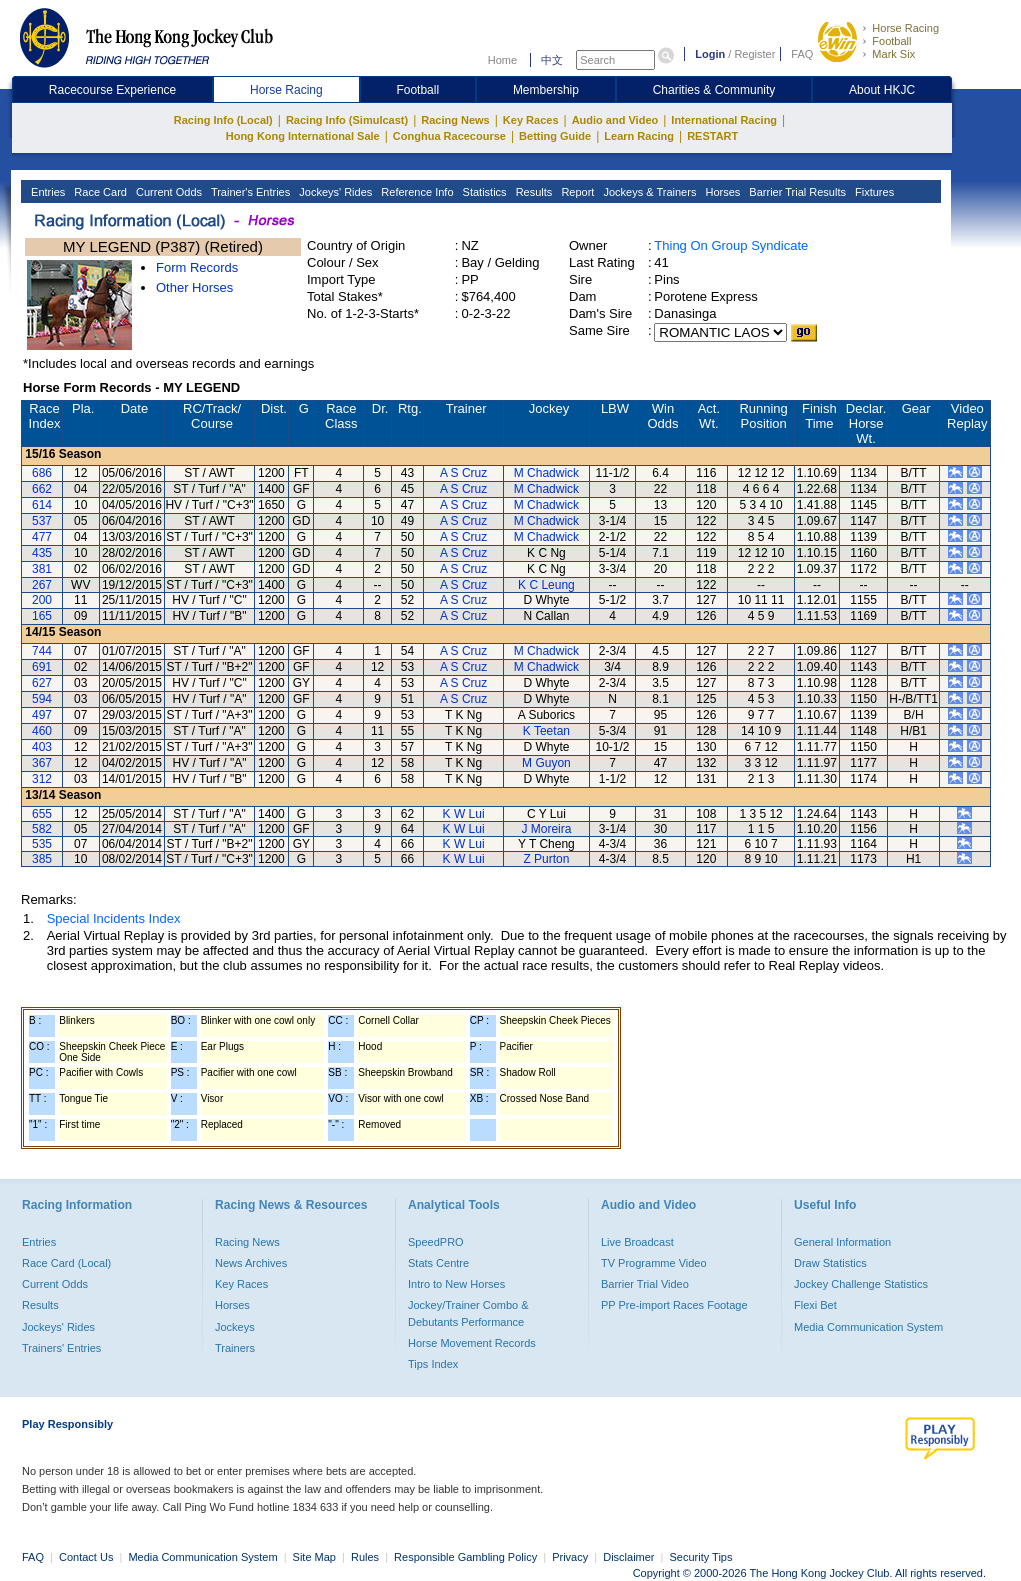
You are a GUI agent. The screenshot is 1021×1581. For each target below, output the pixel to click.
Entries (46, 192)
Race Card (99, 192)
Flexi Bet (815, 1305)
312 (42, 779)
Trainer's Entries (249, 192)
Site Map (314, 1557)
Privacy (570, 1557)
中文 (552, 60)
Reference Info (415, 192)
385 (42, 859)
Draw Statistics (830, 1263)
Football (891, 41)
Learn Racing (639, 136)
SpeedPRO (436, 1242)
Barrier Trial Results (796, 192)
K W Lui (464, 814)
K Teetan (546, 731)
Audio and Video (615, 120)
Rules (366, 1557)
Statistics (483, 192)
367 (42, 763)
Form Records (197, 267)
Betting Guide (555, 136)
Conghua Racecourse (449, 136)
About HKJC (882, 90)
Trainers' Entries (61, 1348)
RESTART (712, 136)
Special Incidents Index (114, 918)
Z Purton (546, 859)
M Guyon (546, 763)
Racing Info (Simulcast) (347, 120)
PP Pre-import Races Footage (674, 1305)
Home (502, 60)
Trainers (235, 1348)
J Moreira (546, 829)
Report (576, 192)
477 (42, 537)
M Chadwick (546, 473)
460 (42, 731)
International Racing (724, 120)
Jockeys (235, 1327)
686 (42, 473)
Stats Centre (438, 1263)
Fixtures (873, 192)
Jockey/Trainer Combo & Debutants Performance (468, 1313)
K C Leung (546, 585)
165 (42, 616)
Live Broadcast (637, 1242)
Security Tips (701, 1557)
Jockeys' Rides (334, 192)
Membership (546, 90)
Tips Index (433, 1364)
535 (42, 844)
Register (754, 54)
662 (42, 489)
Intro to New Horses (456, 1284)
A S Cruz (463, 473)
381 (42, 569)
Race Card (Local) (66, 1263)
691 (42, 667)
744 (42, 651)
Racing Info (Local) (223, 120)
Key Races (531, 120)
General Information (842, 1242)
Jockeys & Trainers (648, 192)
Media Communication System (868, 1327)
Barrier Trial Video (645, 1284)
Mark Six (893, 54)
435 (42, 553)
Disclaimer (628, 1557)
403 (42, 747)
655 (42, 814)
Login (710, 54)
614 (42, 505)
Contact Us (86, 1557)
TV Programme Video (654, 1263)
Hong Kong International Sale (303, 136)
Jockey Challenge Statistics (861, 1284)
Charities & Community (714, 90)
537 (42, 521)
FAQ (802, 54)
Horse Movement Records (472, 1343)
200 (42, 600)
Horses (721, 192)
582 (42, 829)
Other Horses (194, 287)
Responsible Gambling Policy (465, 1557)
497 (42, 715)
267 (42, 585)
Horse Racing (905, 28)
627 (42, 683)
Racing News (455, 120)
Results (533, 192)
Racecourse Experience (112, 90)
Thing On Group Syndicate (731, 245)
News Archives (251, 1263)
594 (42, 699)
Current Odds (167, 192)
